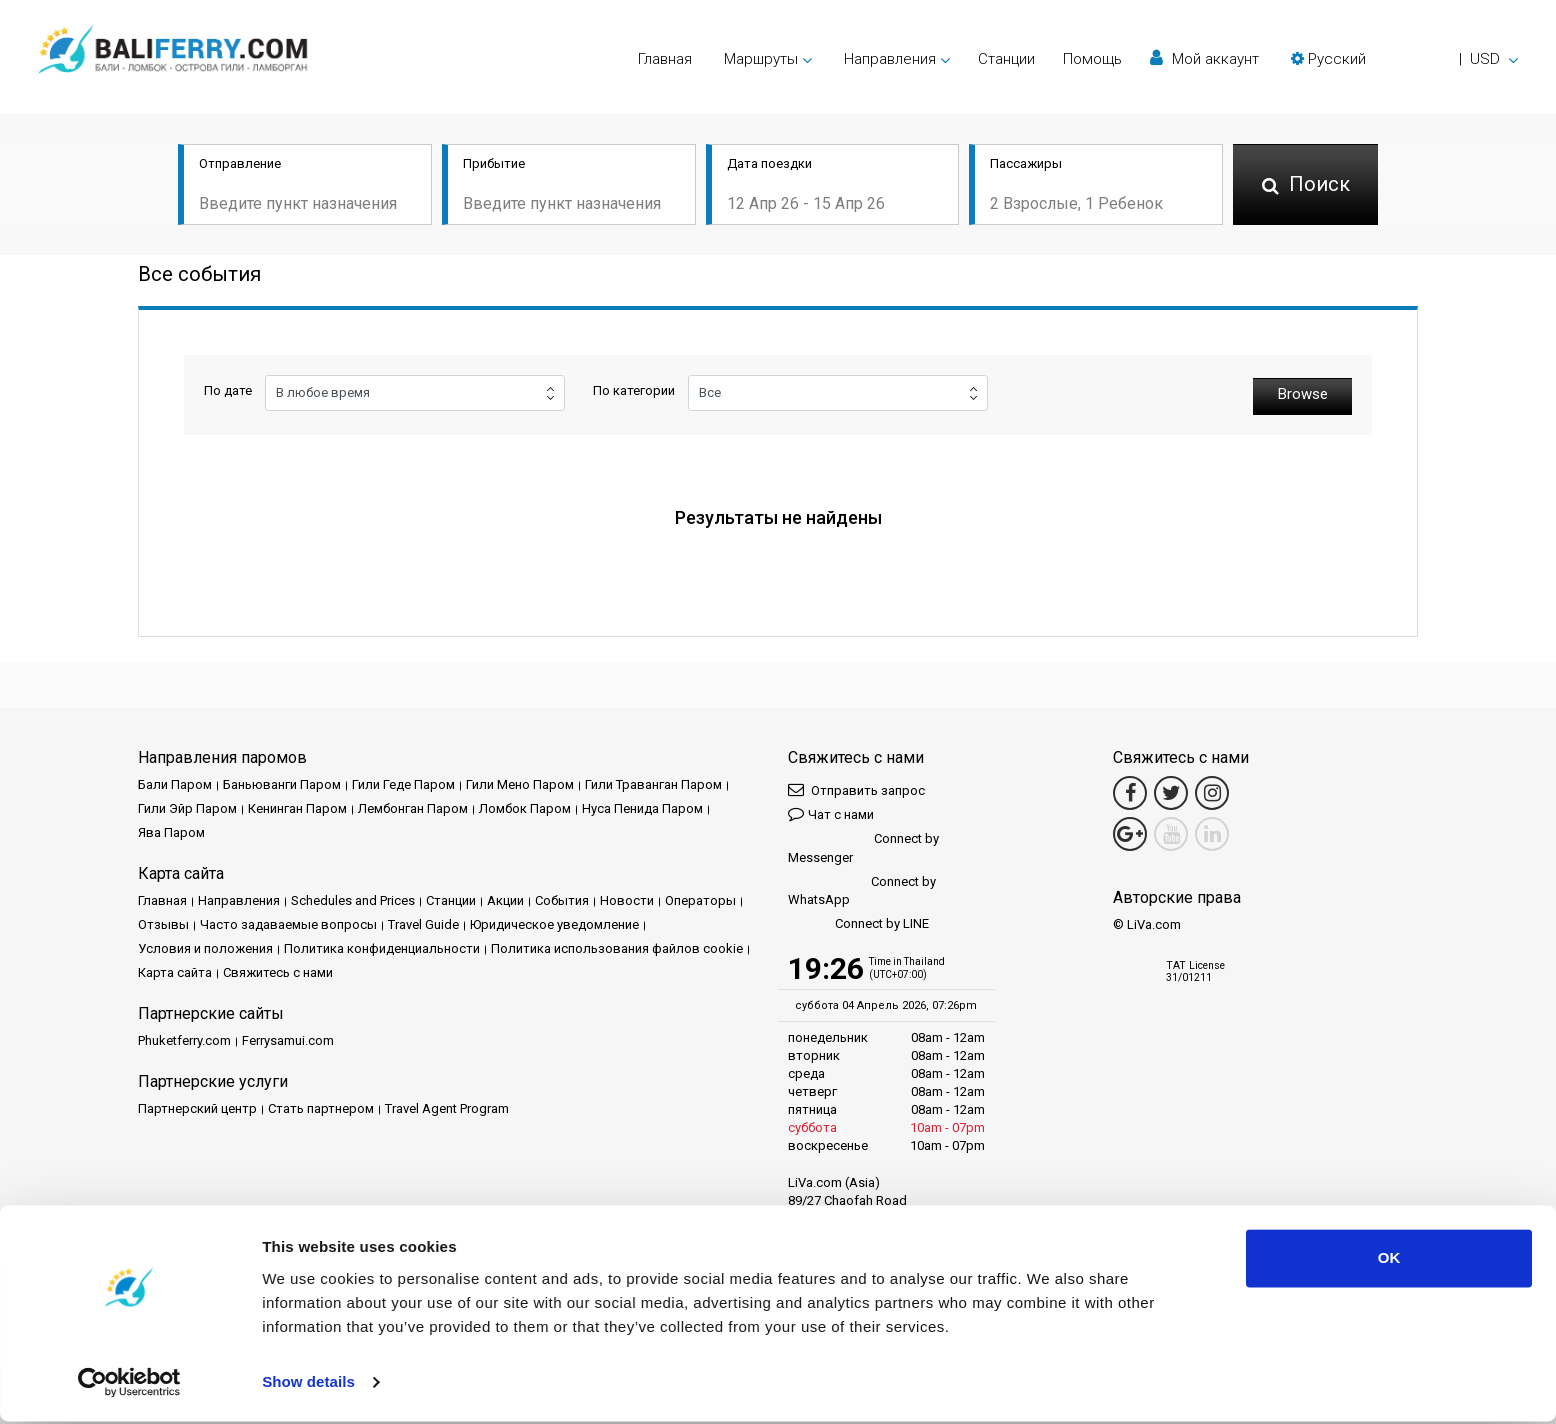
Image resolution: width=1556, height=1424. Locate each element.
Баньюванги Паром (282, 783)
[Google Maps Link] (1130, 833)
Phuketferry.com (184, 1039)
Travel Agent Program (447, 1107)
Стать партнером (321, 1107)
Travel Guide (423, 923)
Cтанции (1006, 59)
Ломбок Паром (525, 807)
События (562, 899)
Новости (627, 899)
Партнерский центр (197, 1107)
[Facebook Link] (1130, 792)
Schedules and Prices (353, 899)
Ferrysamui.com (288, 1039)
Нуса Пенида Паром (642, 807)
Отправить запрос (856, 788)
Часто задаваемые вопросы (288, 923)
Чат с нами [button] (831, 812)
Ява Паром (171, 831)
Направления (239, 899)
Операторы (700, 899)
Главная (665, 59)
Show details (308, 1384)
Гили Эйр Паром (187, 807)
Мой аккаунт (1204, 58)
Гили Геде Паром (403, 783)
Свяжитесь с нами (278, 971)
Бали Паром (175, 783)
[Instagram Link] (1212, 792)
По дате (228, 392)
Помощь (1092, 59)
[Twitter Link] (1171, 792)
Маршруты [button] (761, 59)
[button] (1404, 59)
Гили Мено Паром (520, 783)
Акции (505, 899)
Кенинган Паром (297, 807)
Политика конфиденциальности (382, 947)
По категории (634, 392)
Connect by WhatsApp (862, 888)
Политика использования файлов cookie (617, 947)
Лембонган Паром (413, 807)
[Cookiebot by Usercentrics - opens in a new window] (129, 1385)
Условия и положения (205, 947)
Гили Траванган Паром (653, 783)
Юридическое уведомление (554, 923)
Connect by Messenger (863, 846)
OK (1389, 1261)
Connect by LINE (858, 922)
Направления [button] (890, 59)
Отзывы (163, 923)
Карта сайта (175, 971)
